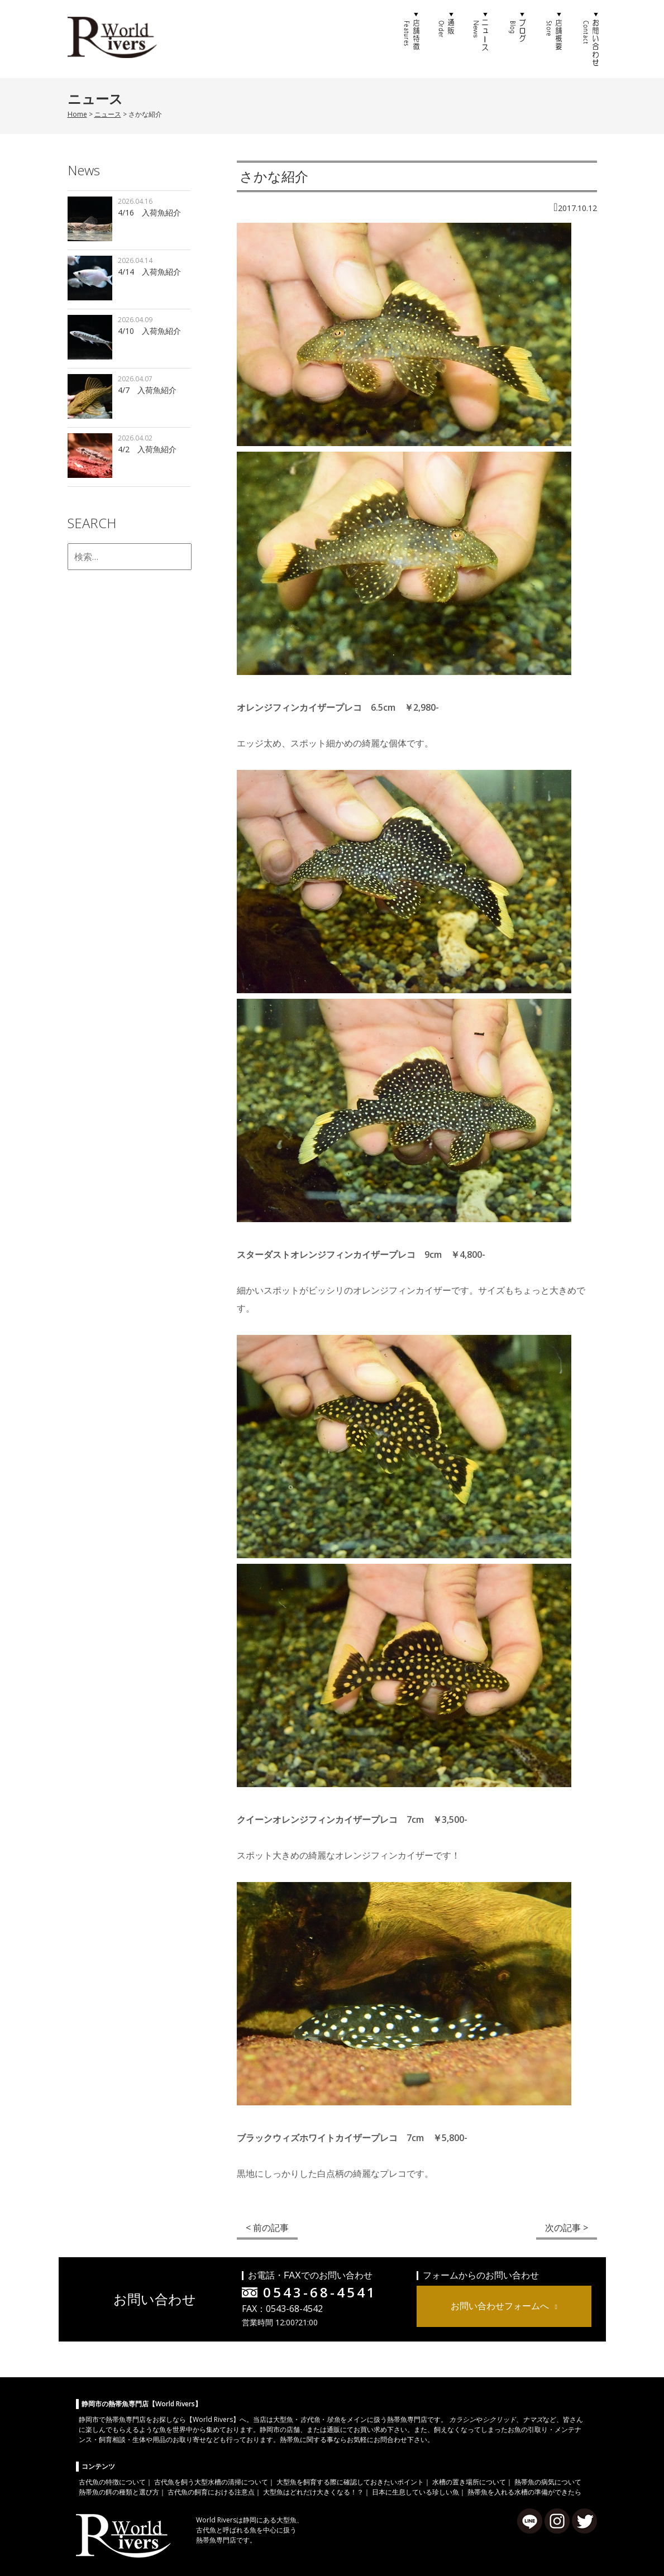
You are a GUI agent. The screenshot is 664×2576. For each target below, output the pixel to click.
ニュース (482, 39)
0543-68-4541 (320, 2292)
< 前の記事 (267, 2227)
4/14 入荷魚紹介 (149, 271)
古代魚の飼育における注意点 (211, 2492)
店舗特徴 (410, 39)
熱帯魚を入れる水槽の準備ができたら (524, 2492)
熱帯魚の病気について (547, 2482)
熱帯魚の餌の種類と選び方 (119, 2492)
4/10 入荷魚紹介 (149, 330)
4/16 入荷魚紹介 (149, 212)
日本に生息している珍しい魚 (415, 2492)
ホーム (374, 39)
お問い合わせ (589, 39)
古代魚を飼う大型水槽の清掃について (211, 2482)
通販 (446, 39)
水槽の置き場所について (469, 2482)
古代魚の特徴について (112, 2482)
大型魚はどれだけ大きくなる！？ (313, 2492)
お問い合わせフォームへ (500, 2306)
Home (77, 114)
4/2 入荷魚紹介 (147, 449)
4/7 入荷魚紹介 (147, 390)
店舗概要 (553, 39)
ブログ (517, 39)
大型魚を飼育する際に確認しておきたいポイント (350, 2482)
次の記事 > (566, 2227)
